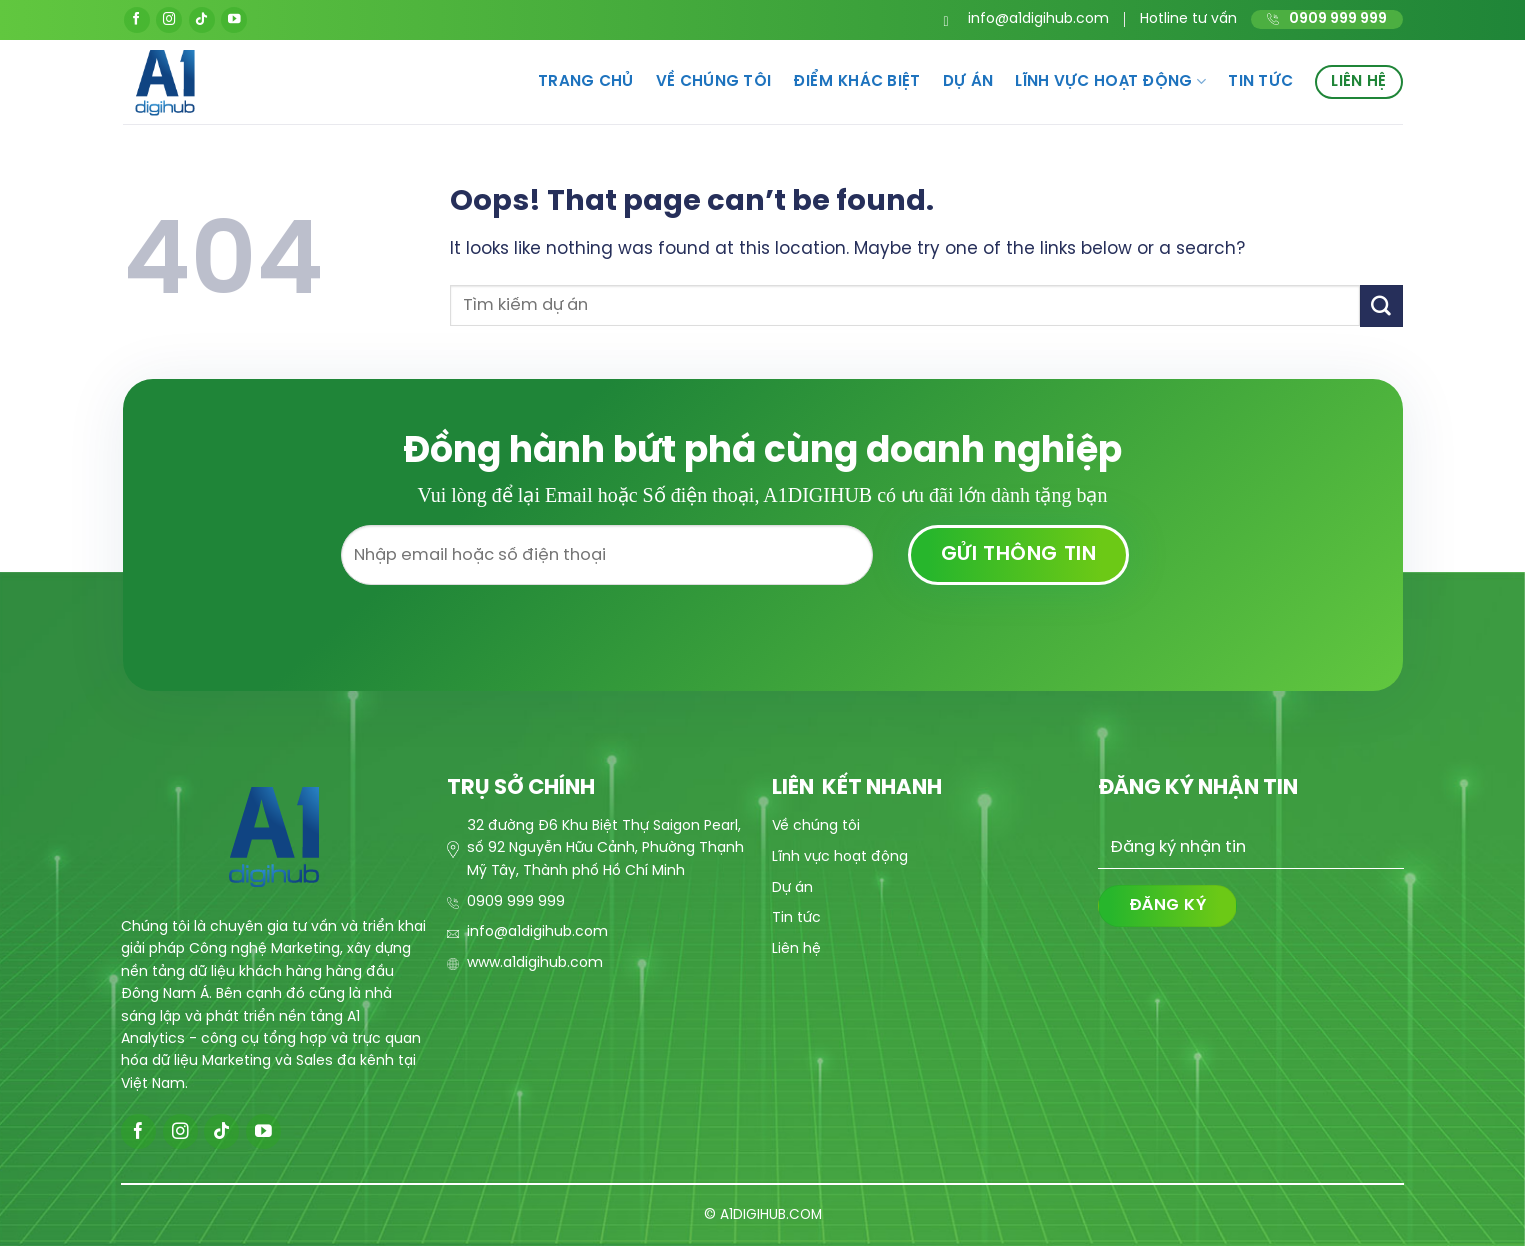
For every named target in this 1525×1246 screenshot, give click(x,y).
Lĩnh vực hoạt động (1110, 81)
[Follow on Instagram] (169, 20)
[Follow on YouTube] (234, 20)
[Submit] (1381, 305)
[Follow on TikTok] (202, 20)
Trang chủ (586, 82)
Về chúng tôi (714, 82)
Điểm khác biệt (856, 82)
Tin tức (1260, 82)
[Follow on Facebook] (137, 20)
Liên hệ (1358, 82)
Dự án (968, 82)
